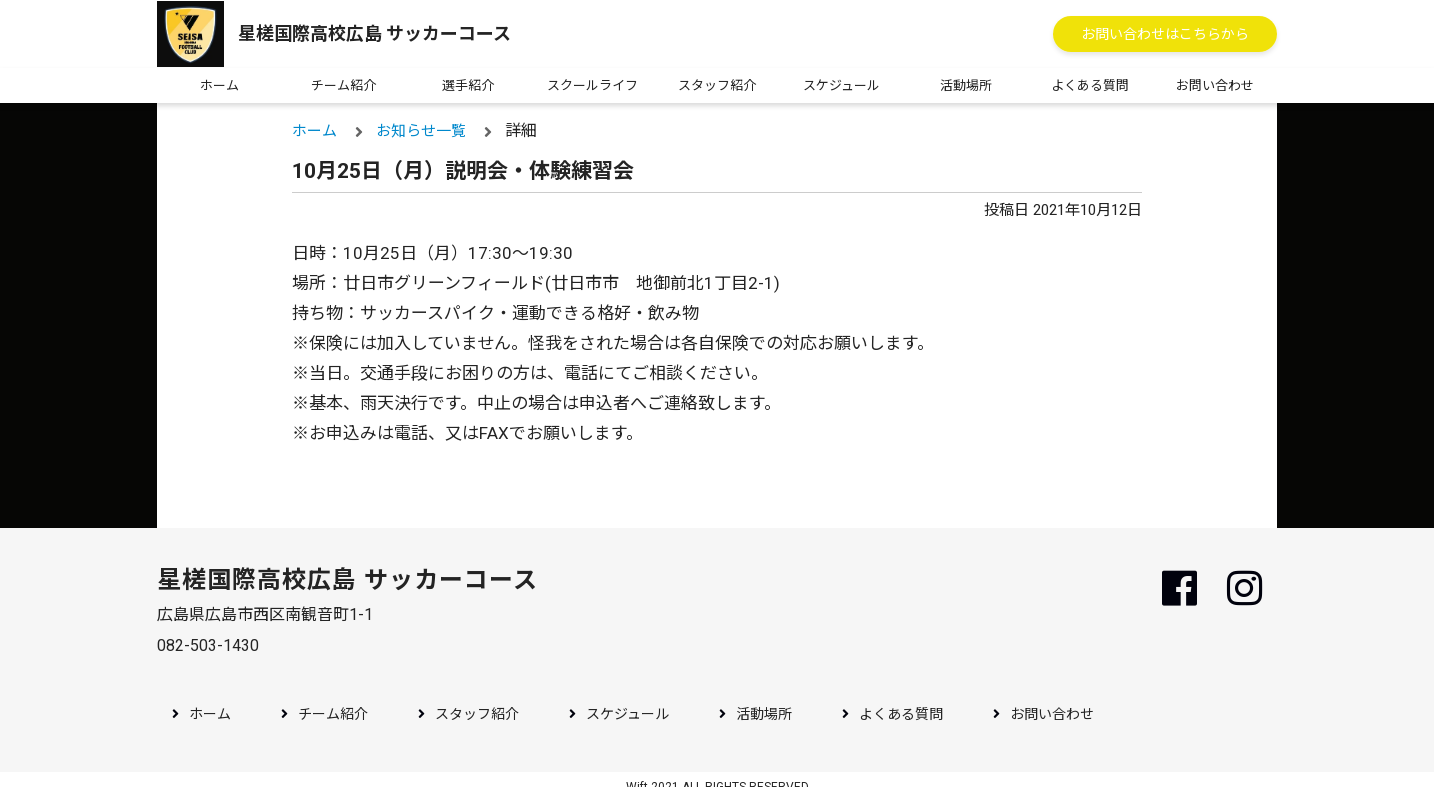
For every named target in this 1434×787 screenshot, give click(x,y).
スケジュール (841, 85)
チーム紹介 (343, 85)
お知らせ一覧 (423, 131)
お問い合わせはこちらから (1165, 34)
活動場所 (966, 85)
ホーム (219, 85)
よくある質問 (1090, 85)
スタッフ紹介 (717, 85)
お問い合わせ (1215, 85)
